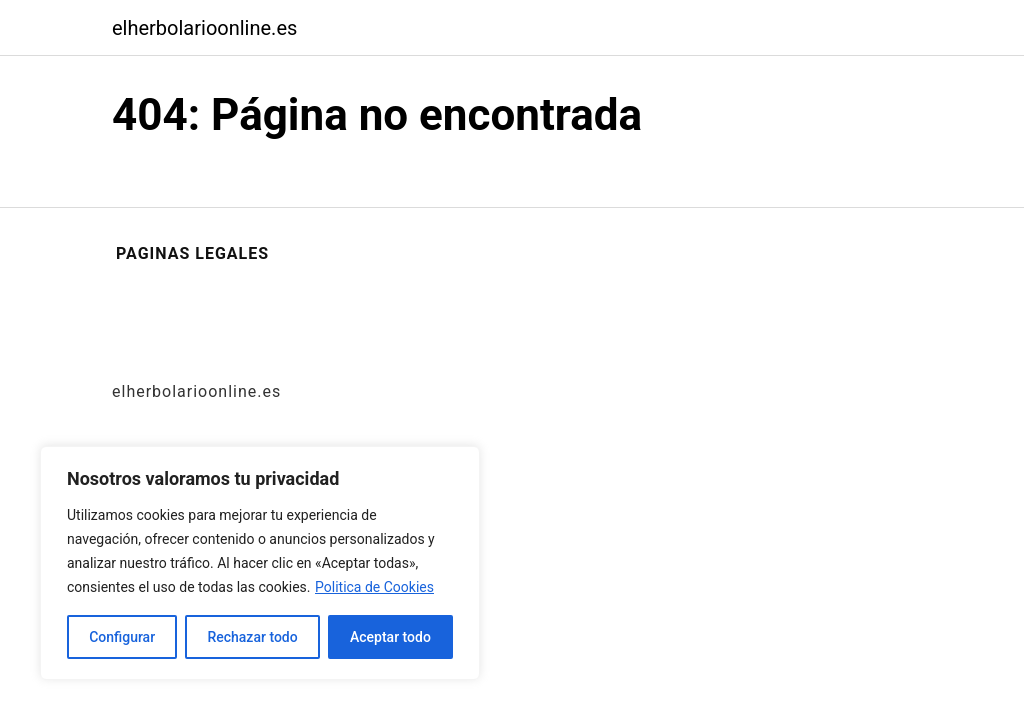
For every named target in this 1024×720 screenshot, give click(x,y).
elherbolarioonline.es (204, 28)
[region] (260, 563)
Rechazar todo (252, 637)
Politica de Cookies (374, 587)
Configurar (122, 637)
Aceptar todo (390, 637)
